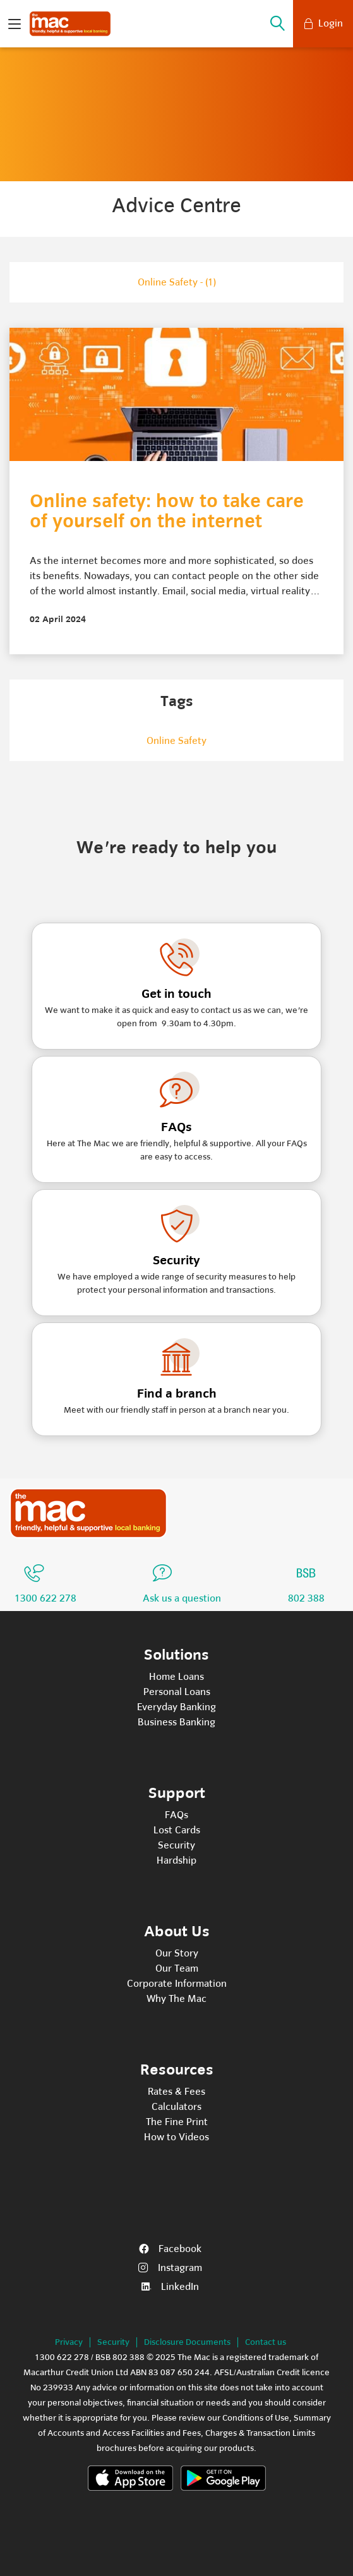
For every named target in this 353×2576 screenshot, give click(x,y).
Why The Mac (176, 1998)
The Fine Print (177, 2122)
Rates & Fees (176, 2091)
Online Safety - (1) (177, 282)
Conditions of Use (255, 2417)
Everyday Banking (176, 1707)
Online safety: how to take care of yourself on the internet (167, 512)
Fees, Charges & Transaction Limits (248, 2433)
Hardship (176, 1860)
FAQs (176, 1815)
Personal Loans (176, 1692)
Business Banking (176, 1722)
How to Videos (176, 2137)
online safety (176, 740)
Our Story (176, 1953)
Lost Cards (176, 1830)
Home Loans (176, 1676)
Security (176, 1845)
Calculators (176, 2106)
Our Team (176, 1968)
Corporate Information (177, 1983)
